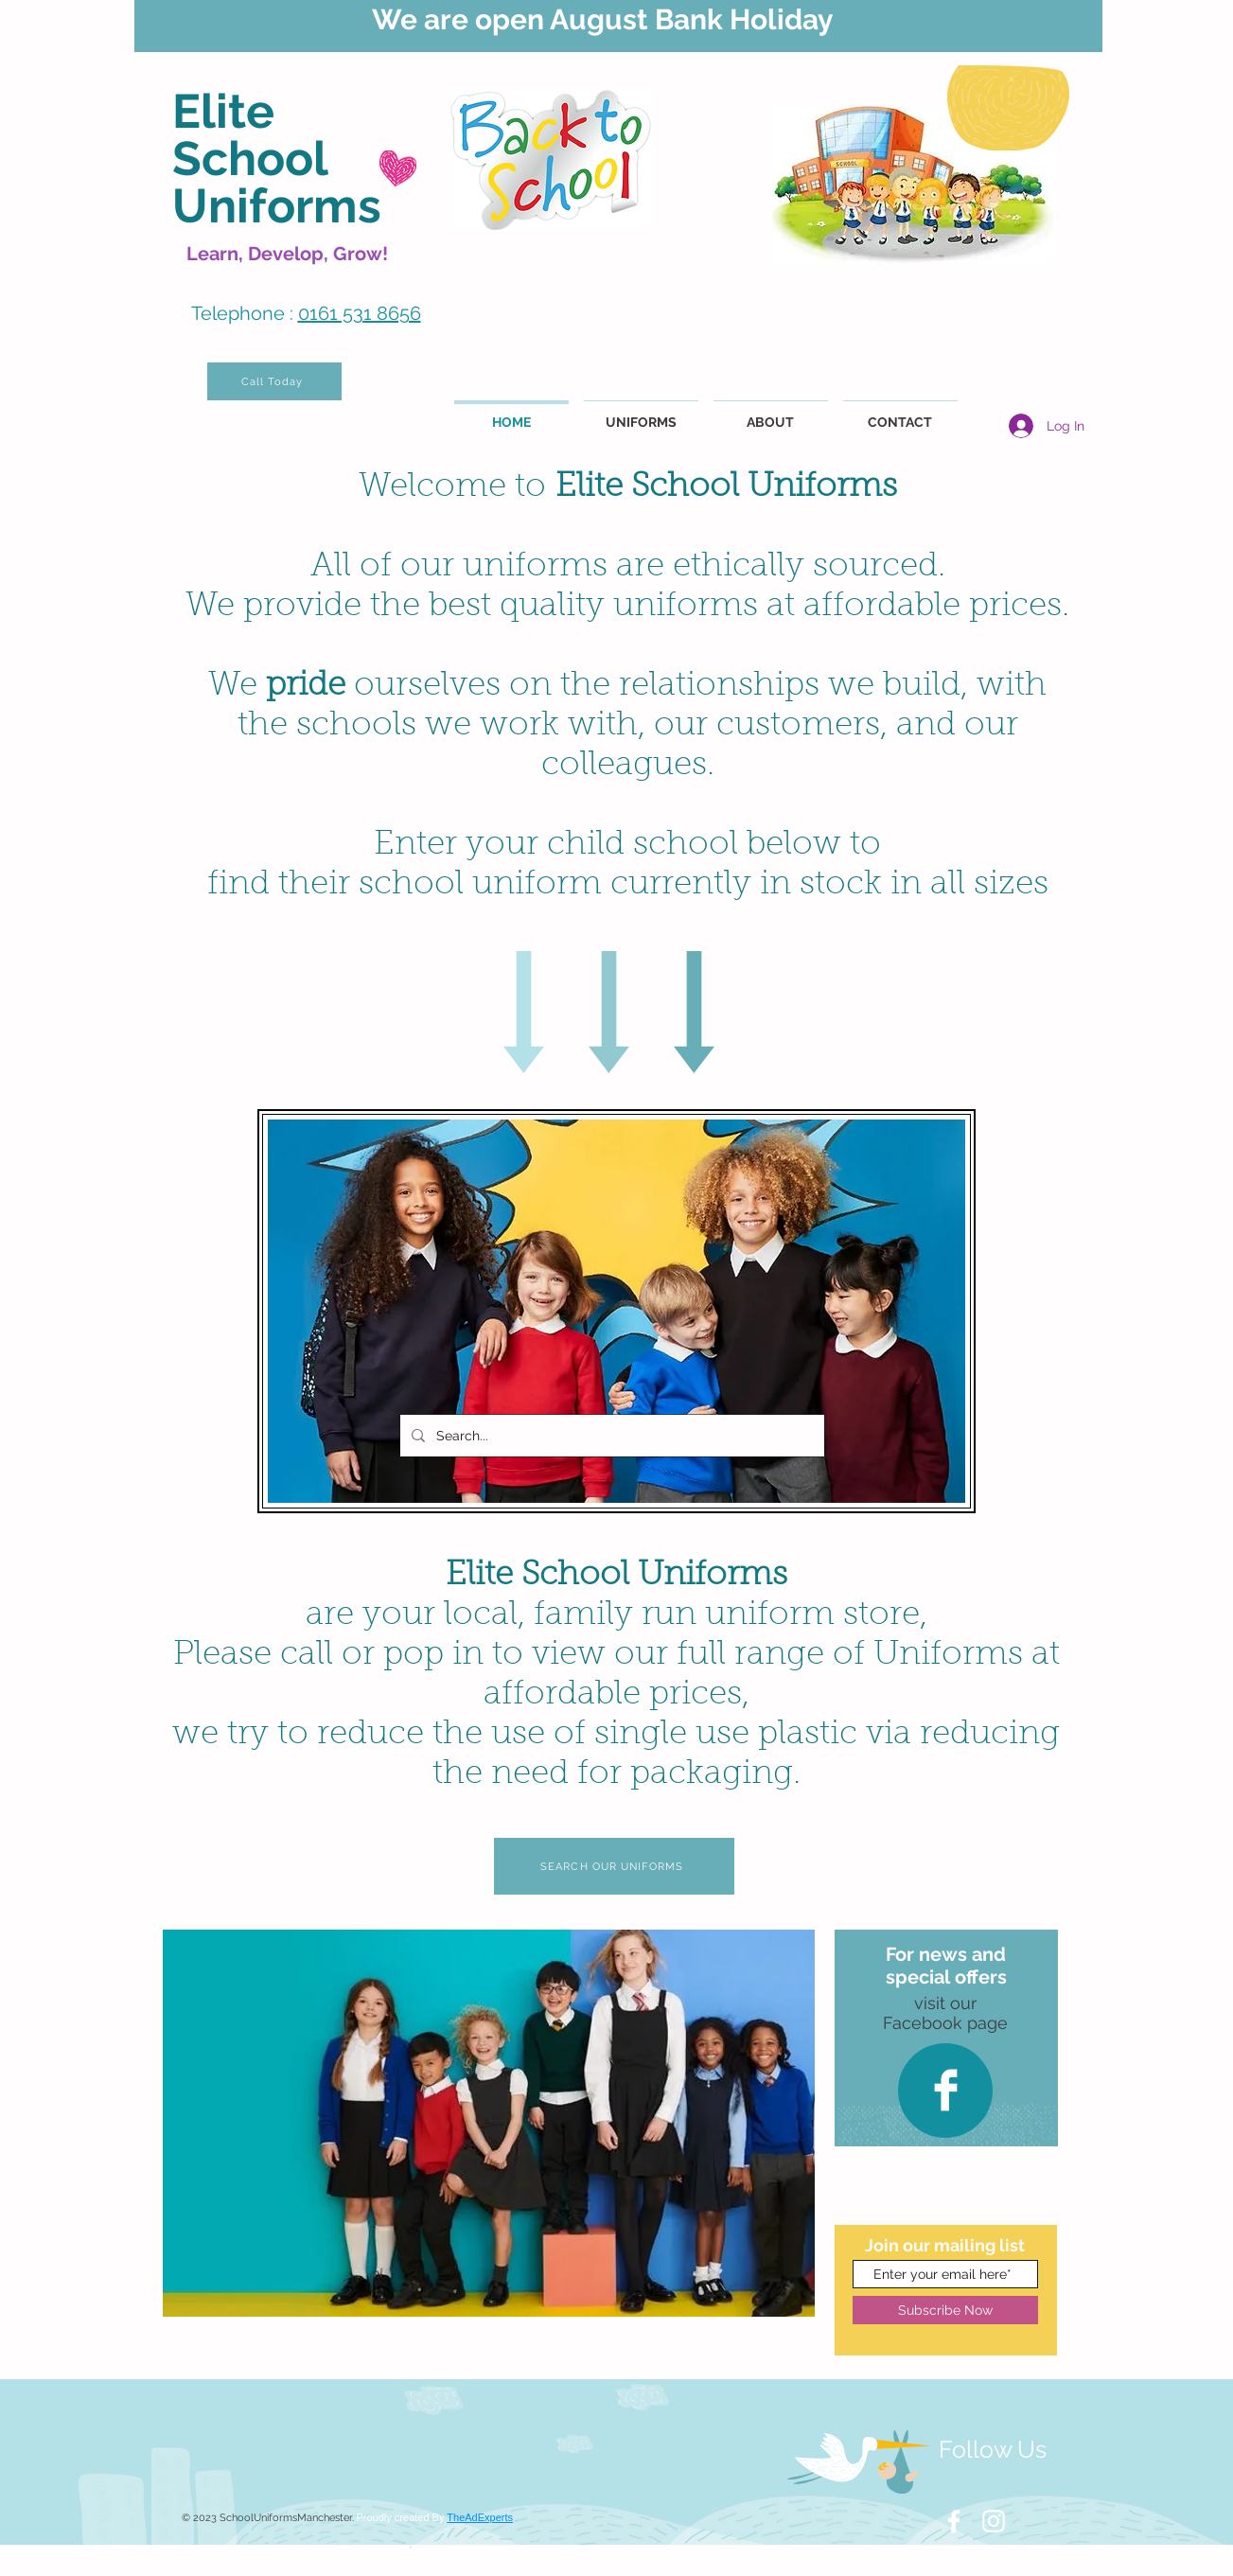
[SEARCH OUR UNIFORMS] (614, 1866)
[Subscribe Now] (945, 2310)
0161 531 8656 (359, 313)
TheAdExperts (480, 2517)
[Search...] (610, 1435)
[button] (489, 2123)
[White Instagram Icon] (993, 2521)
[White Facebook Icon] (954, 2521)
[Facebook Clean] (946, 2090)
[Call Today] (274, 381)
